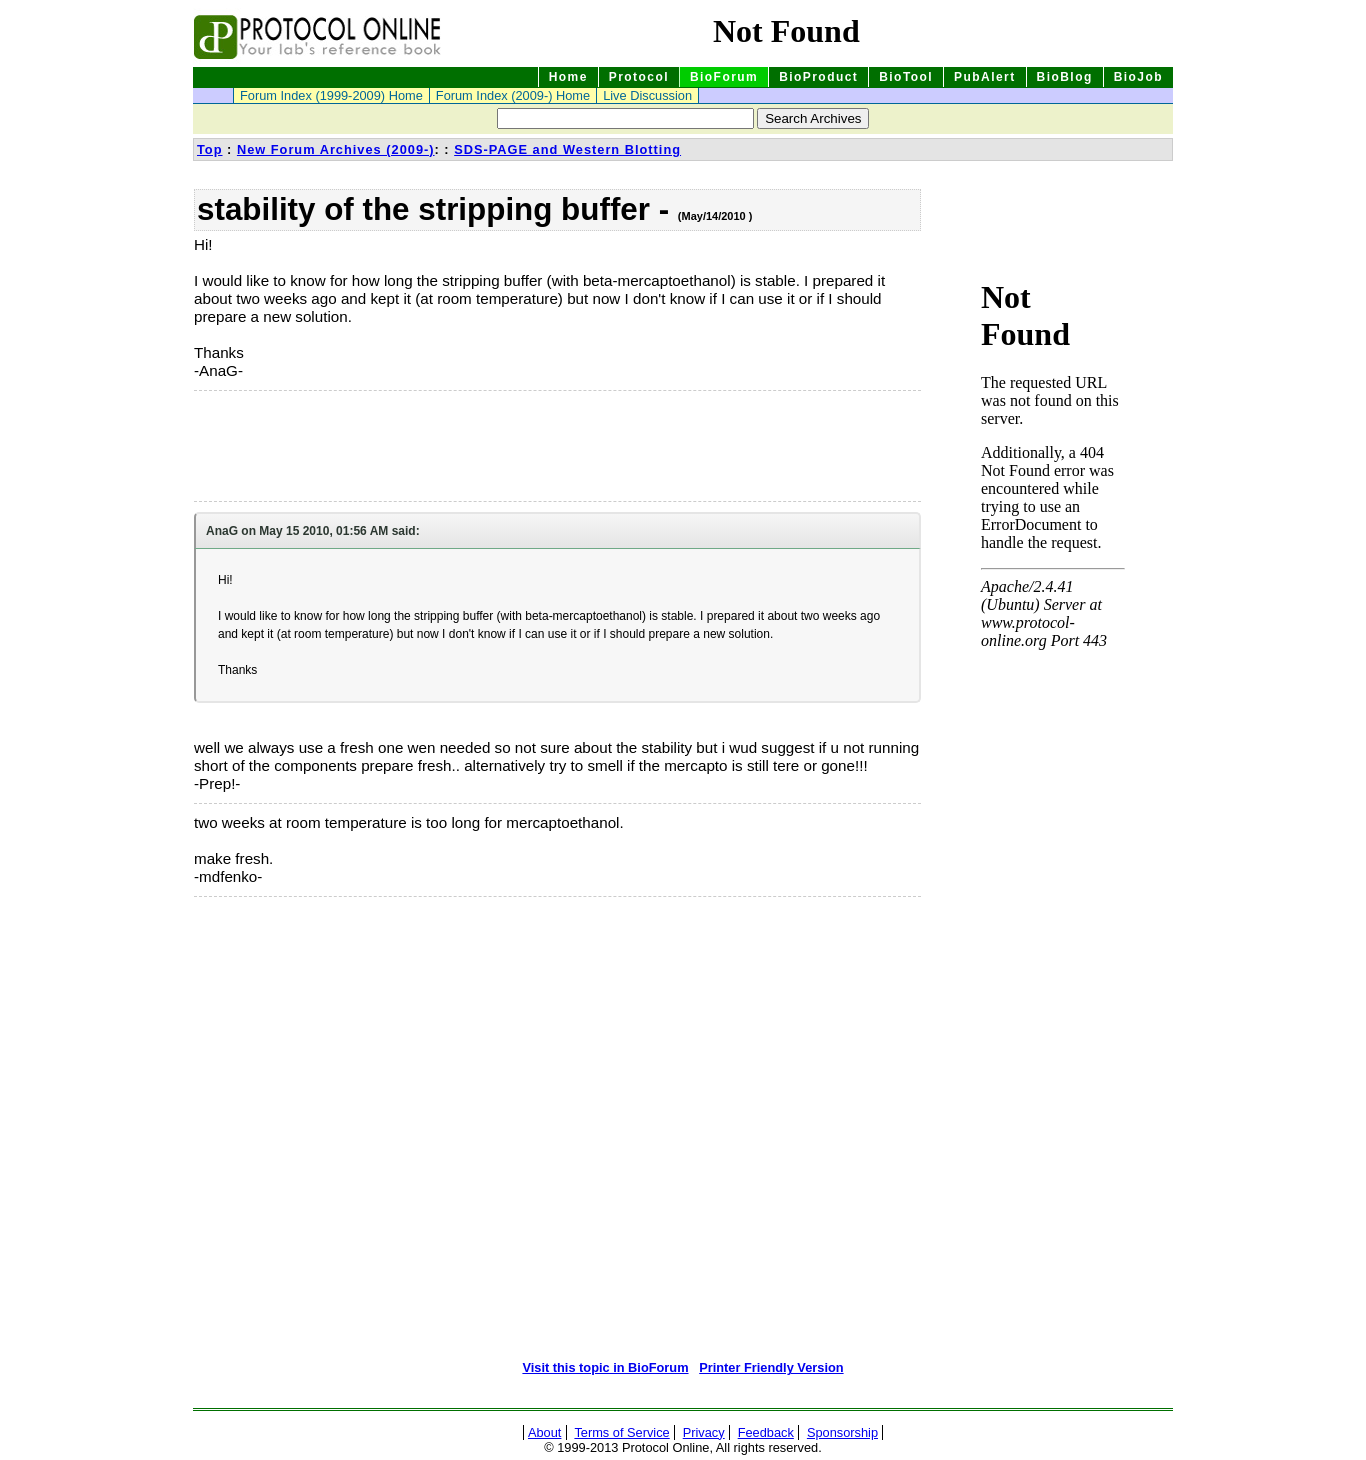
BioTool (906, 77)
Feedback (766, 1432)
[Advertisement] (294, 446)
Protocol (639, 77)
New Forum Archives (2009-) (336, 149)
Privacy (704, 1432)
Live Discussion (647, 95)
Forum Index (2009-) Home (513, 95)
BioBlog (1065, 77)
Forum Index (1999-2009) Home (331, 95)
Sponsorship (842, 1432)
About (544, 1432)
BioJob (1138, 77)
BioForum (724, 77)
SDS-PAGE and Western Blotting (567, 149)
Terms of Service (621, 1432)
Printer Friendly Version (771, 1367)
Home (568, 77)
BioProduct (818, 77)
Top (210, 149)
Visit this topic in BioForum (605, 1367)
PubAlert (985, 77)
